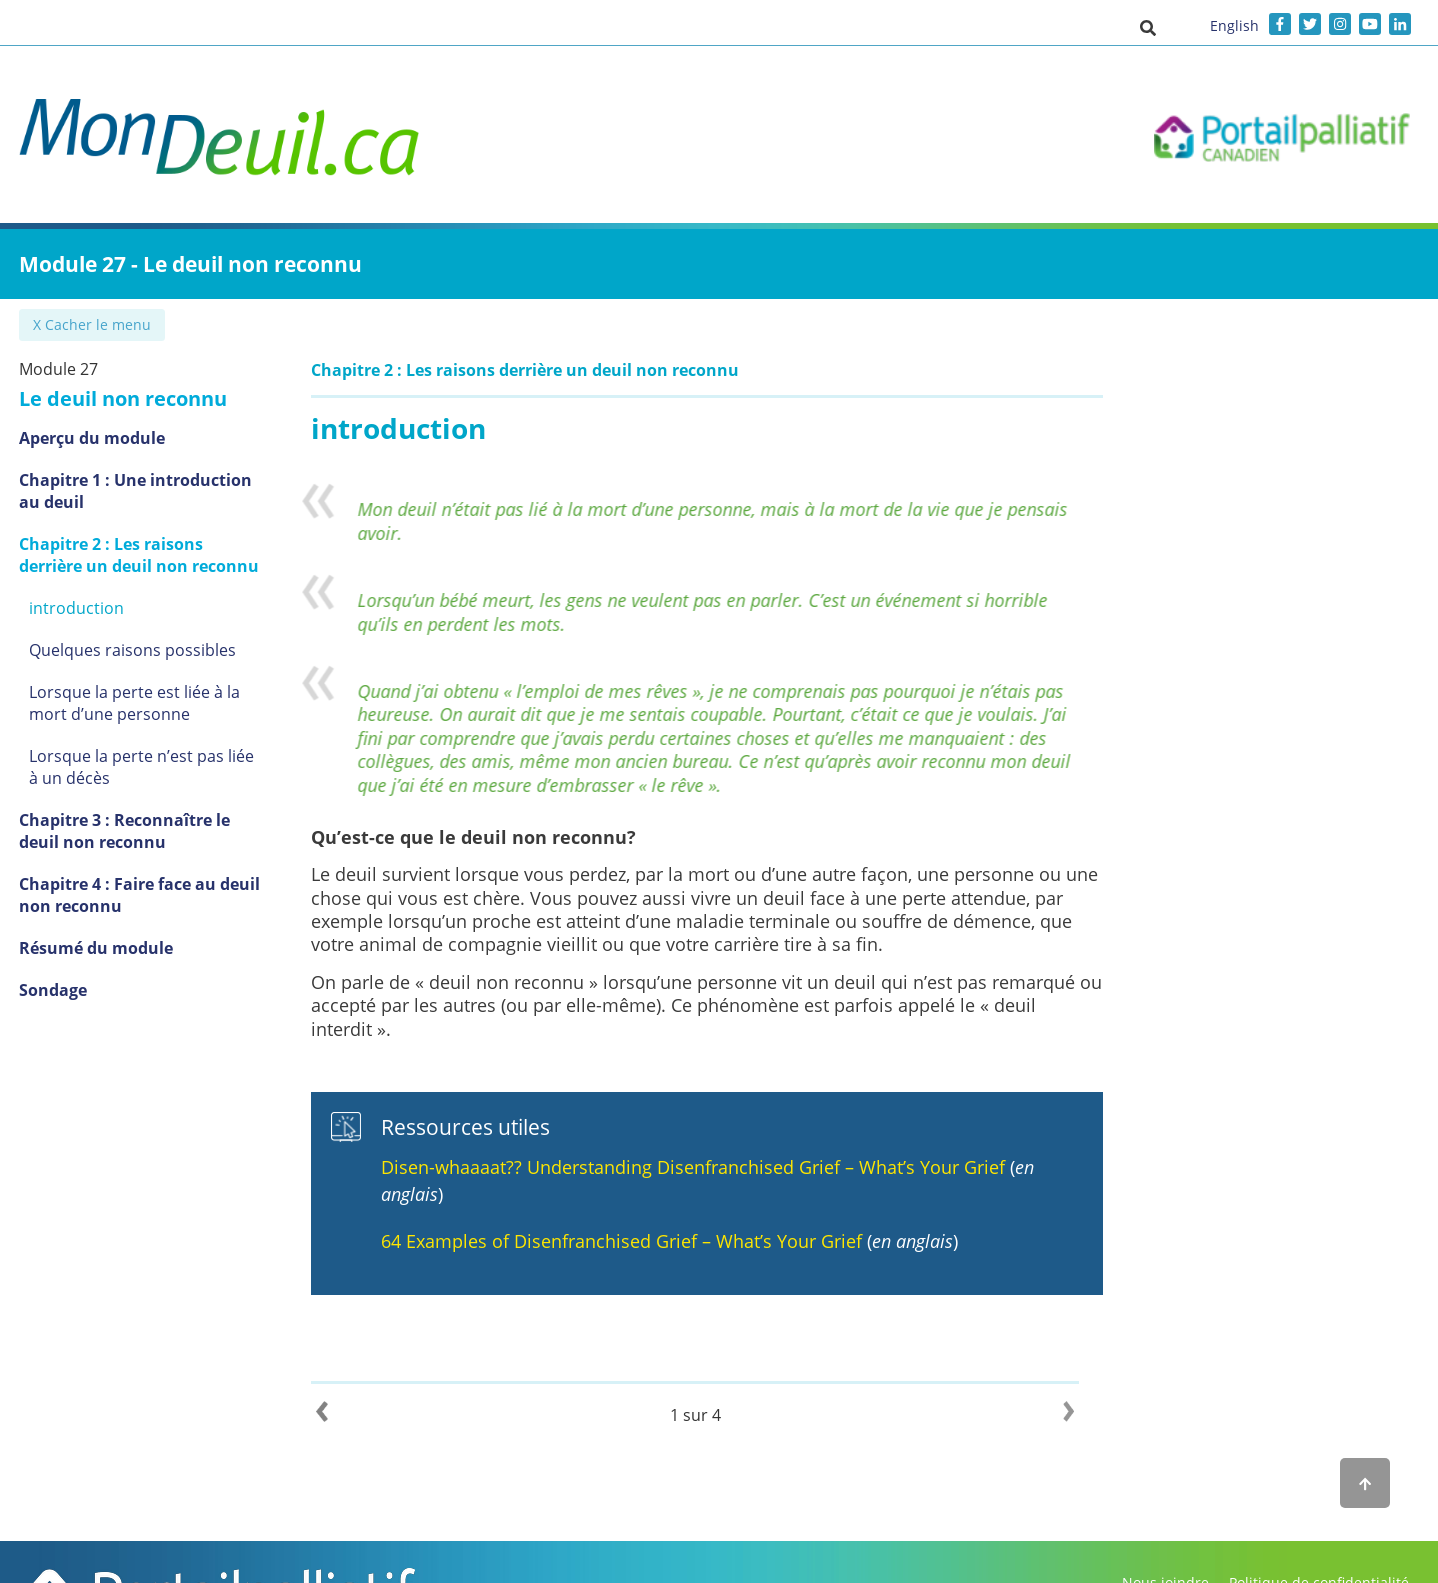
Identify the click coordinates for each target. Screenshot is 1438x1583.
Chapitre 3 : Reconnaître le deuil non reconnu (146, 831)
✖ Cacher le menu (94, 324)
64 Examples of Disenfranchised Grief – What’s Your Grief (648, 1241)
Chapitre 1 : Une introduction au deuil (148, 491)
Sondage (53, 990)
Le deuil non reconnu (123, 398)
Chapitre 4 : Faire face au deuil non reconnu (139, 895)
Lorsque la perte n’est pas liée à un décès (148, 767)
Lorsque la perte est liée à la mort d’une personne (155, 703)
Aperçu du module (92, 438)
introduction (76, 608)
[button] (1148, 27)
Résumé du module (96, 948)
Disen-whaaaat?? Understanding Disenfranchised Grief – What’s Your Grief (717, 1167)
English (1234, 25)
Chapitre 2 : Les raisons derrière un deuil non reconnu (144, 555)
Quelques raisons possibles (132, 650)
